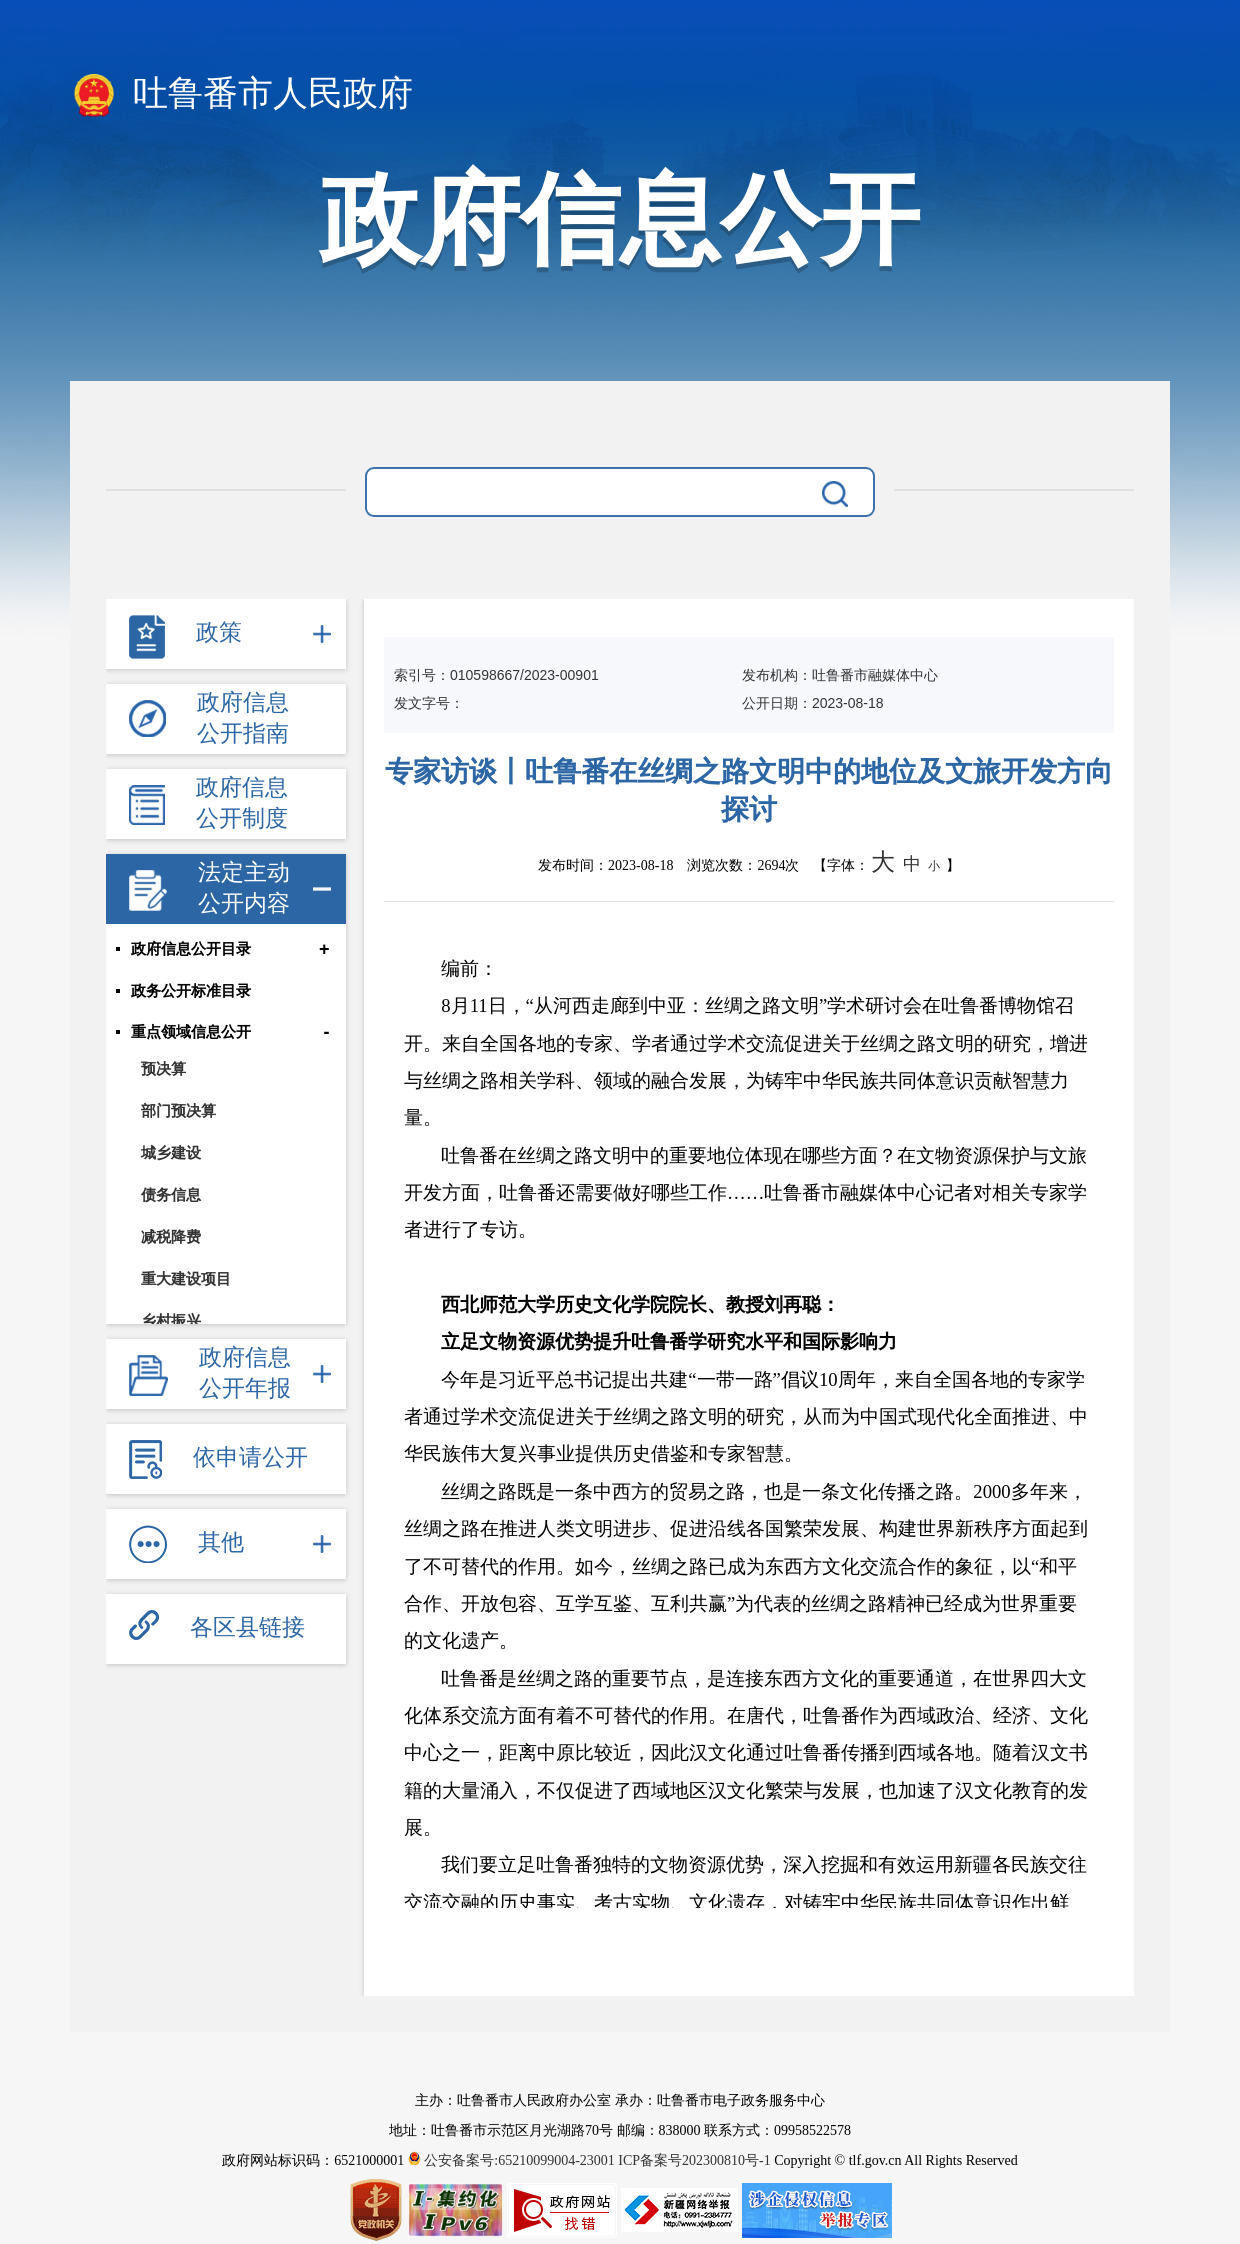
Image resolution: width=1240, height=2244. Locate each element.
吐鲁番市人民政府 (241, 95)
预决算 (163, 1070)
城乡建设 (171, 1154)
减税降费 (171, 1238)
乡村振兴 (171, 1322)
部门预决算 (178, 1112)
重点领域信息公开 (191, 1034)
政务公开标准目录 (191, 992)
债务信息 (171, 1196)
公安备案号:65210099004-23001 (513, 2160)
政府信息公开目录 (191, 950)
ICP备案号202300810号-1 (694, 2160)
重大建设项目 (186, 1280)
